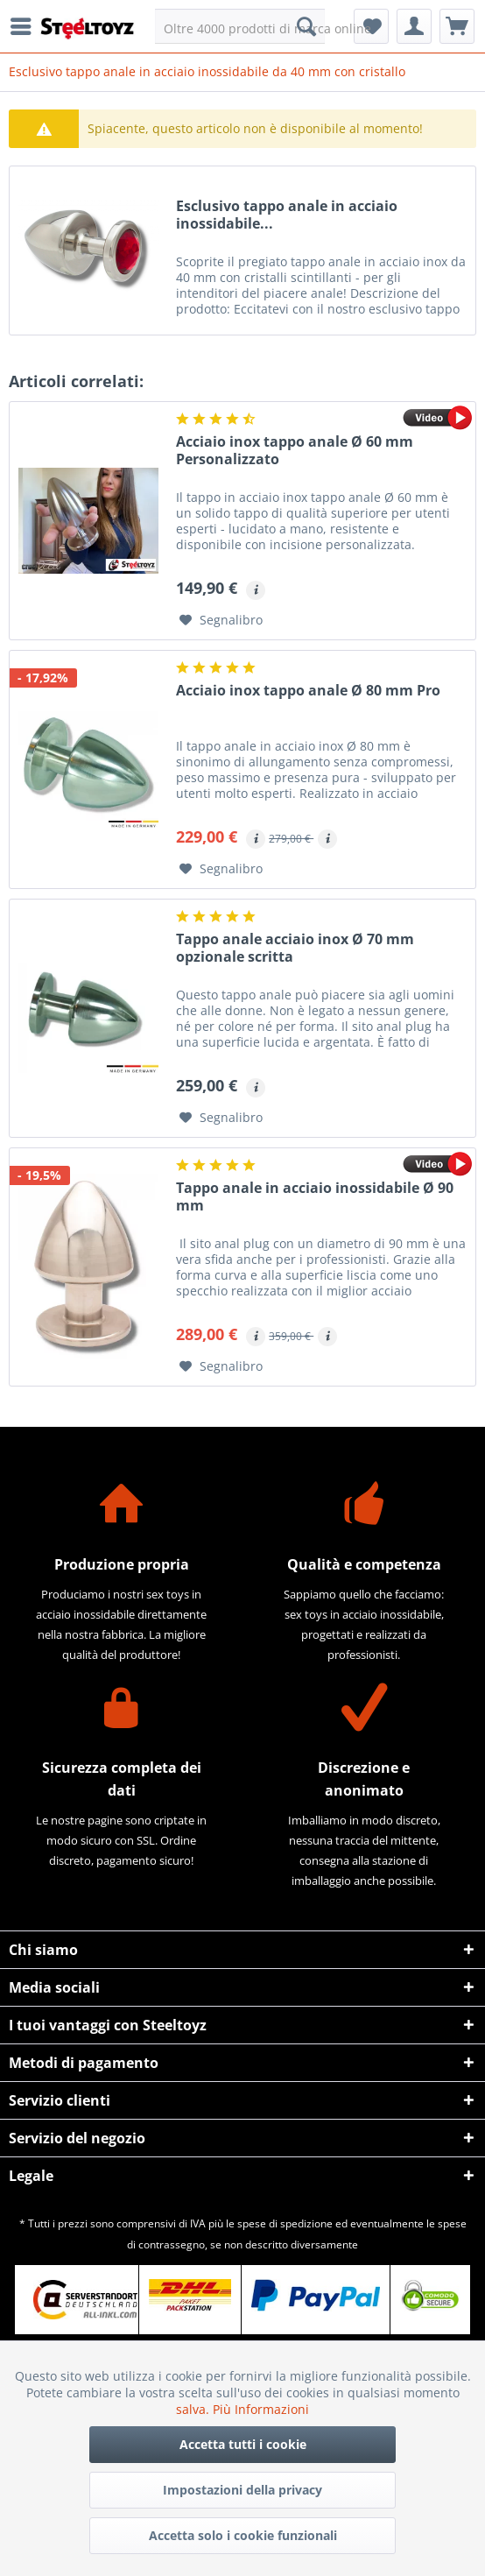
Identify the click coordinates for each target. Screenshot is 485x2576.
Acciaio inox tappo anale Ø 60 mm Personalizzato (294, 451)
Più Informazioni (261, 2409)
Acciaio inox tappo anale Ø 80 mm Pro (308, 690)
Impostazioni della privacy (242, 2489)
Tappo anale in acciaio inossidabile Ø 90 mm (314, 1197)
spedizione (306, 2223)
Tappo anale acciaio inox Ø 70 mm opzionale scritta (295, 948)
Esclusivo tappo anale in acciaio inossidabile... (286, 215)
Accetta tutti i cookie (242, 2444)
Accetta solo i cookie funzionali (243, 2535)
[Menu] (25, 26)
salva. (194, 2409)
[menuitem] (25, 26)
